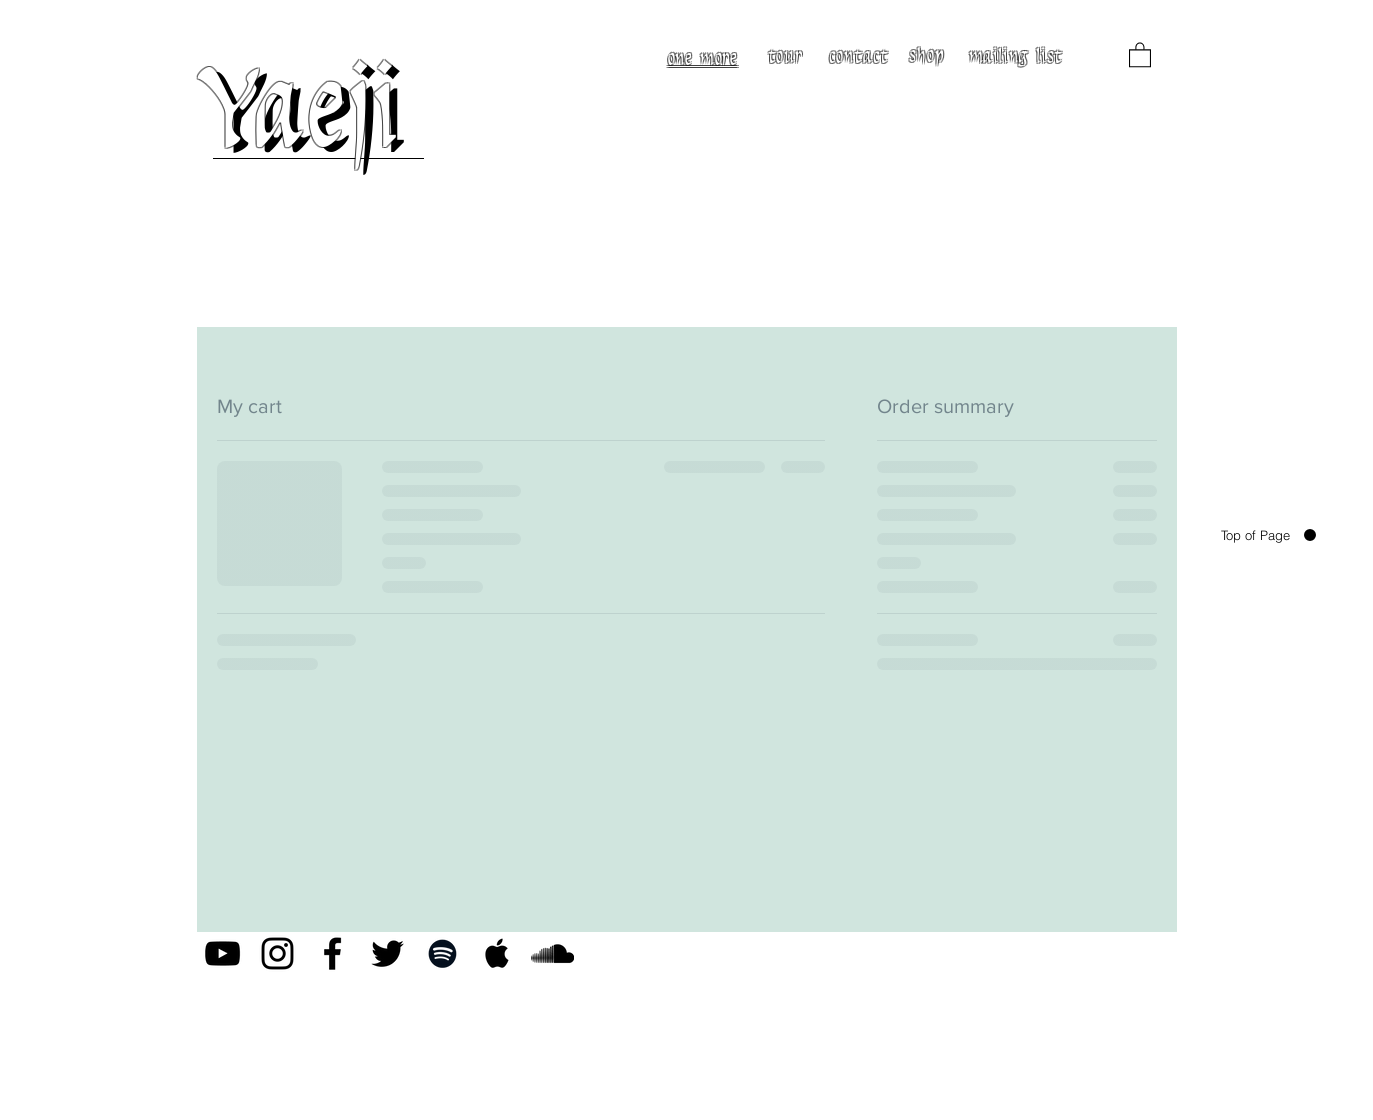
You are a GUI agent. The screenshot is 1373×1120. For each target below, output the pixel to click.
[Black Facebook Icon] (332, 953)
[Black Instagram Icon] (277, 953)
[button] (1140, 54)
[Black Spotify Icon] (442, 953)
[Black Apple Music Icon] (497, 953)
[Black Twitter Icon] (387, 953)
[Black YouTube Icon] (222, 953)
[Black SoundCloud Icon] (552, 953)
